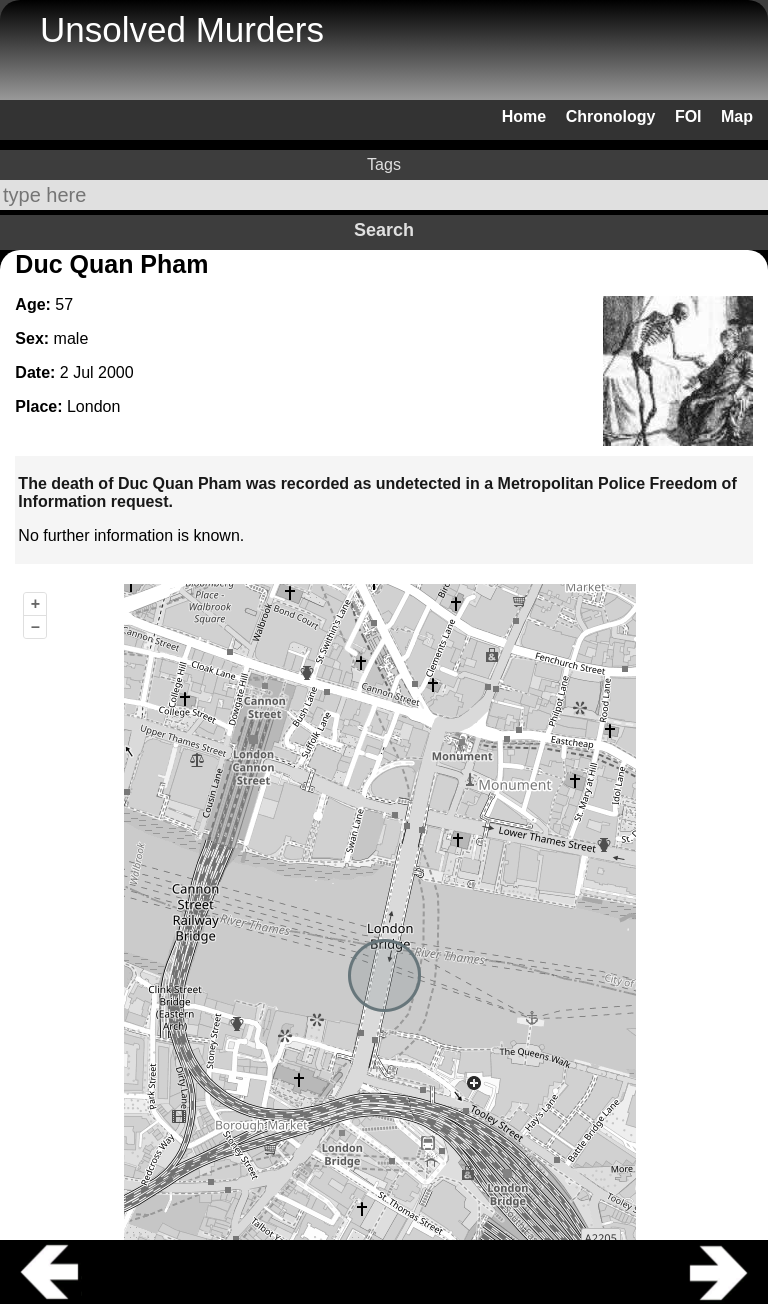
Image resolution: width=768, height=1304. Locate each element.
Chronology (611, 116)
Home (524, 116)
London (93, 406)
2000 (116, 372)
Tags (384, 164)
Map (737, 116)
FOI (688, 116)
